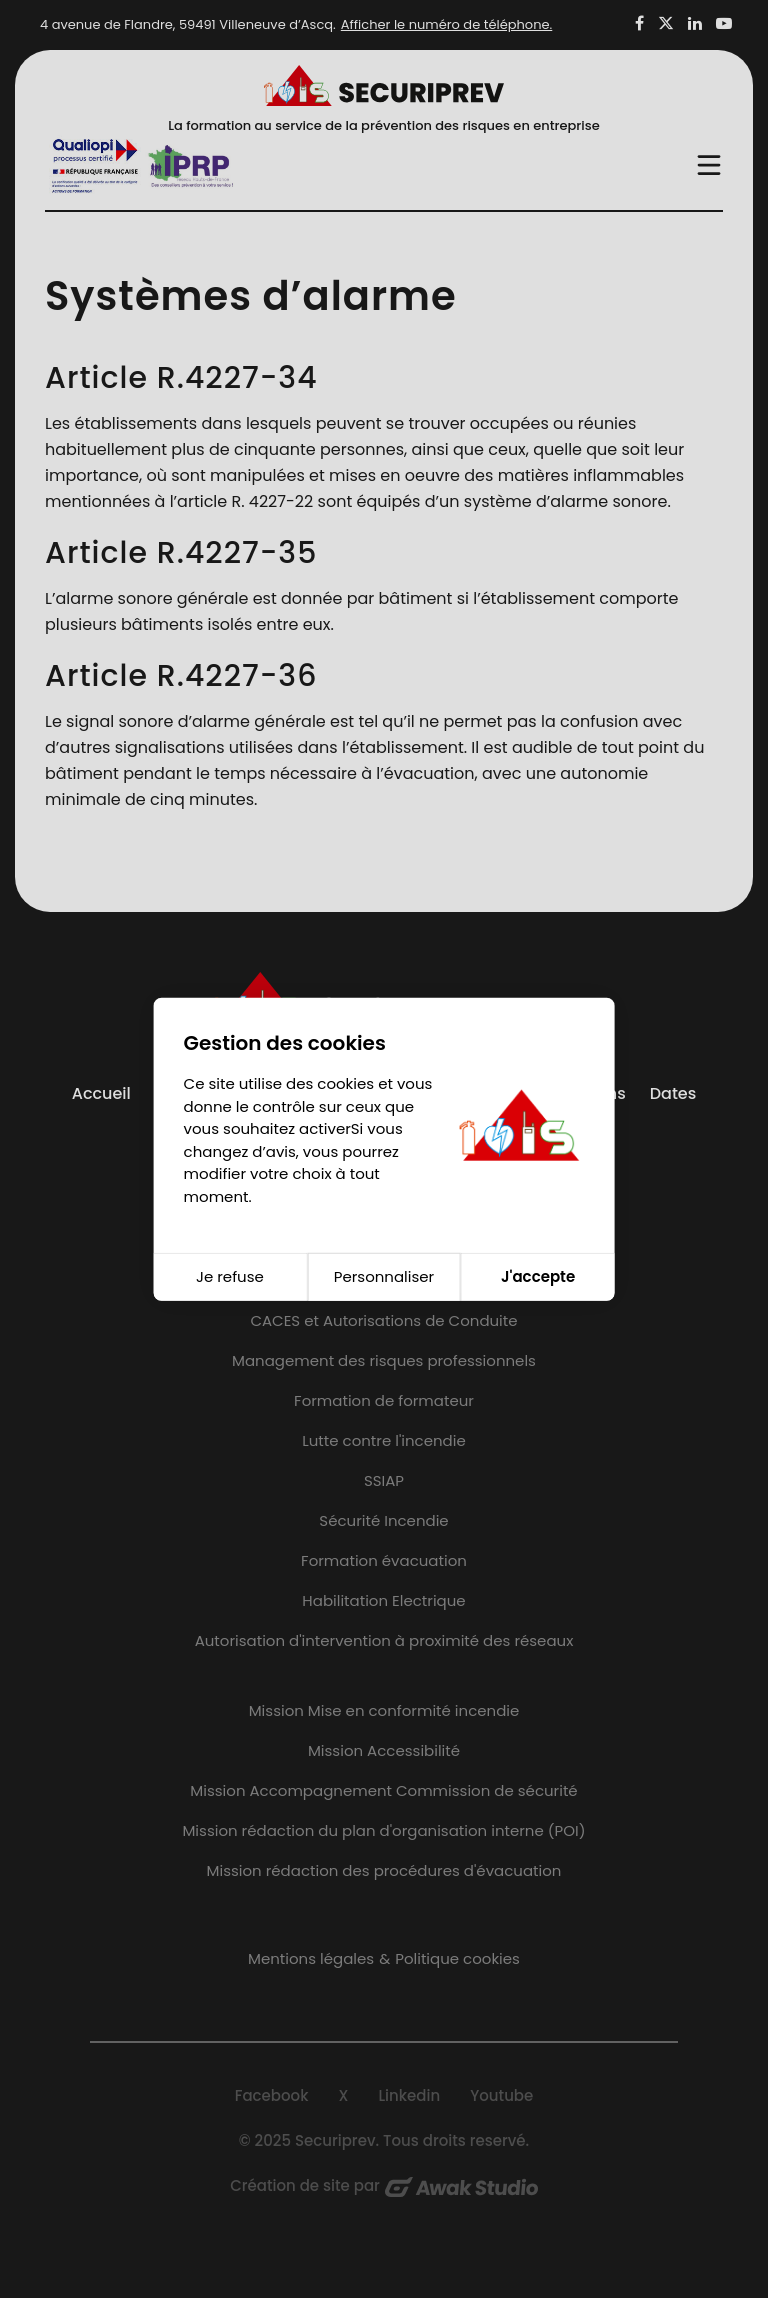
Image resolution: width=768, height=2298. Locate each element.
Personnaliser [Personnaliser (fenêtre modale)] (384, 1276)
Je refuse (230, 1276)
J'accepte (538, 1276)
